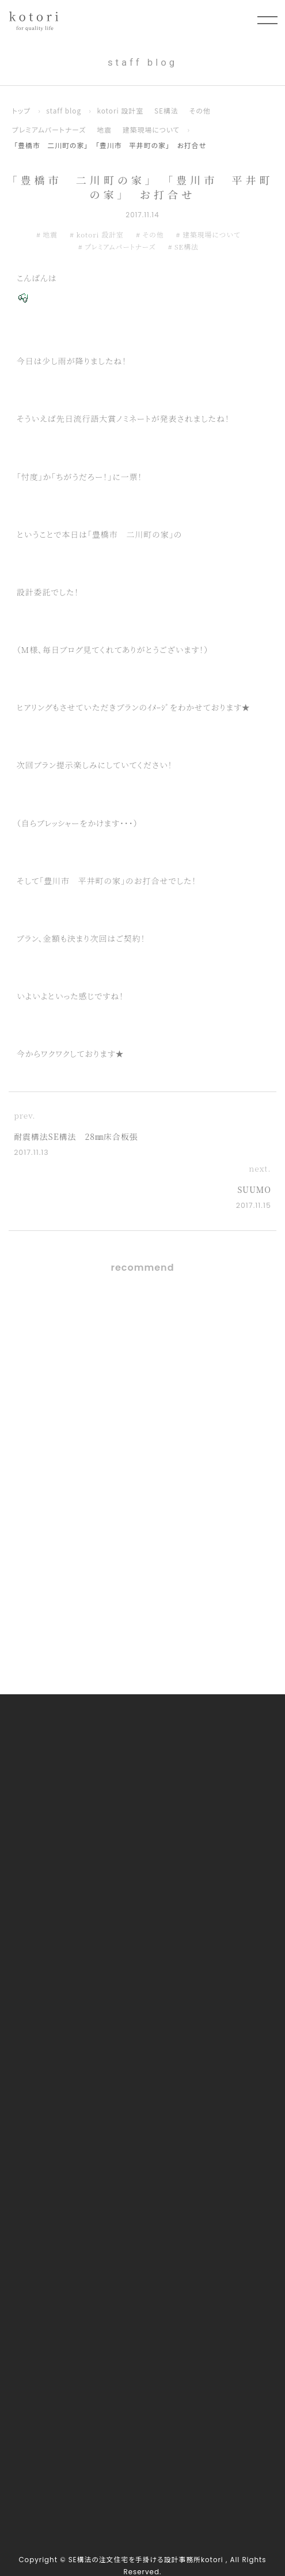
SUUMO (254, 1189)
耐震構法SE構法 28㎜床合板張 (76, 1136)
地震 (104, 129)
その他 (200, 110)
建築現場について (151, 129)
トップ (21, 110)
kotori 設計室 (120, 110)
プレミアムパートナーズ (49, 129)
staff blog (63, 110)
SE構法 (166, 110)
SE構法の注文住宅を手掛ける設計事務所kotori (146, 2559)
